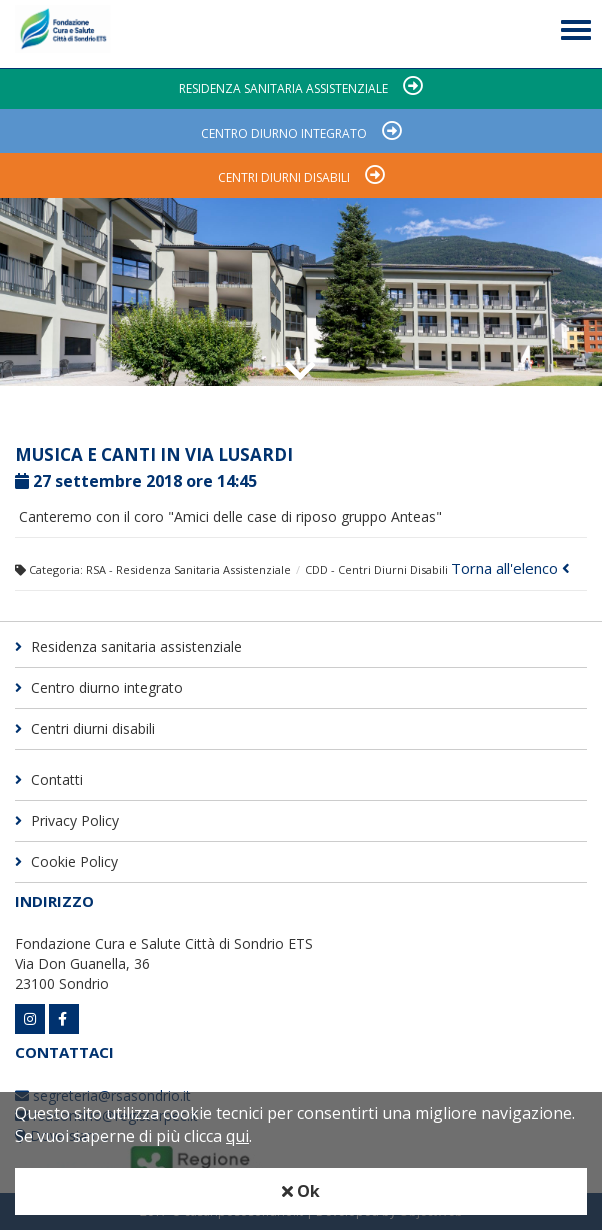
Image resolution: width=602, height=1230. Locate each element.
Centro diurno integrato (284, 133)
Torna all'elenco (510, 568)
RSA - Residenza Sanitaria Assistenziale (188, 569)
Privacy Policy (67, 820)
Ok (301, 1191)
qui (237, 1136)
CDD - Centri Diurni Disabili (376, 569)
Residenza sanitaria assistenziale (283, 88)
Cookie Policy (66, 861)
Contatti (49, 779)
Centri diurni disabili (284, 177)
